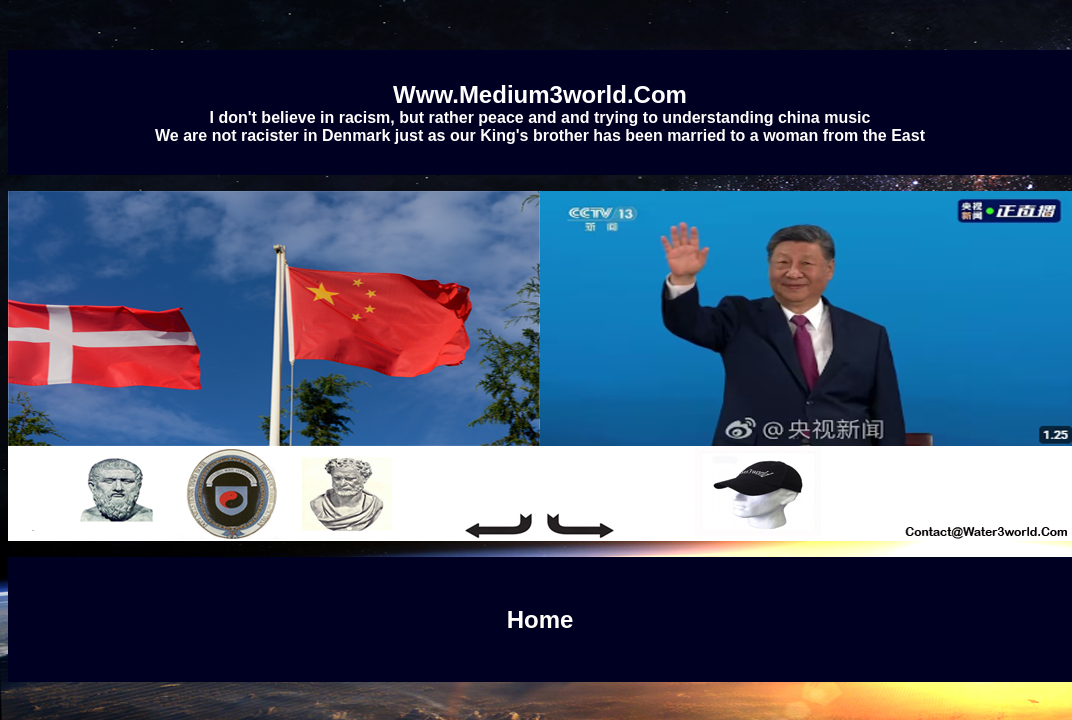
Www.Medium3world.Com (540, 94)
